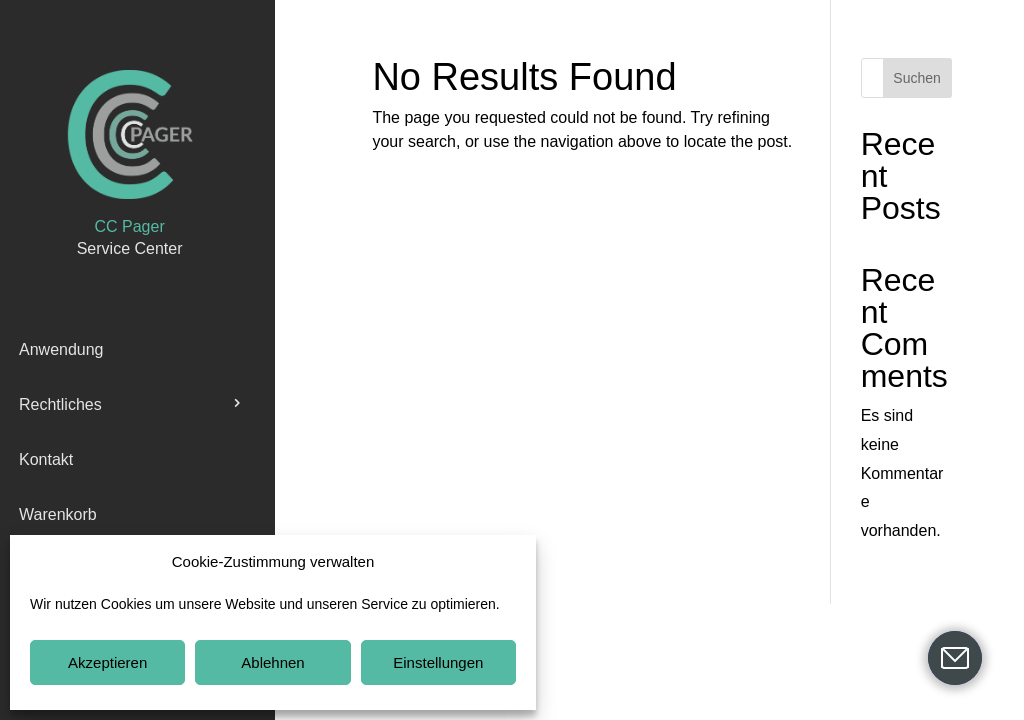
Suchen (916, 78)
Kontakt (46, 459)
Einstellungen (438, 662)
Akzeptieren (107, 662)
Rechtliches (60, 404)
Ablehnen (272, 662)
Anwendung (61, 349)
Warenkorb (58, 514)
